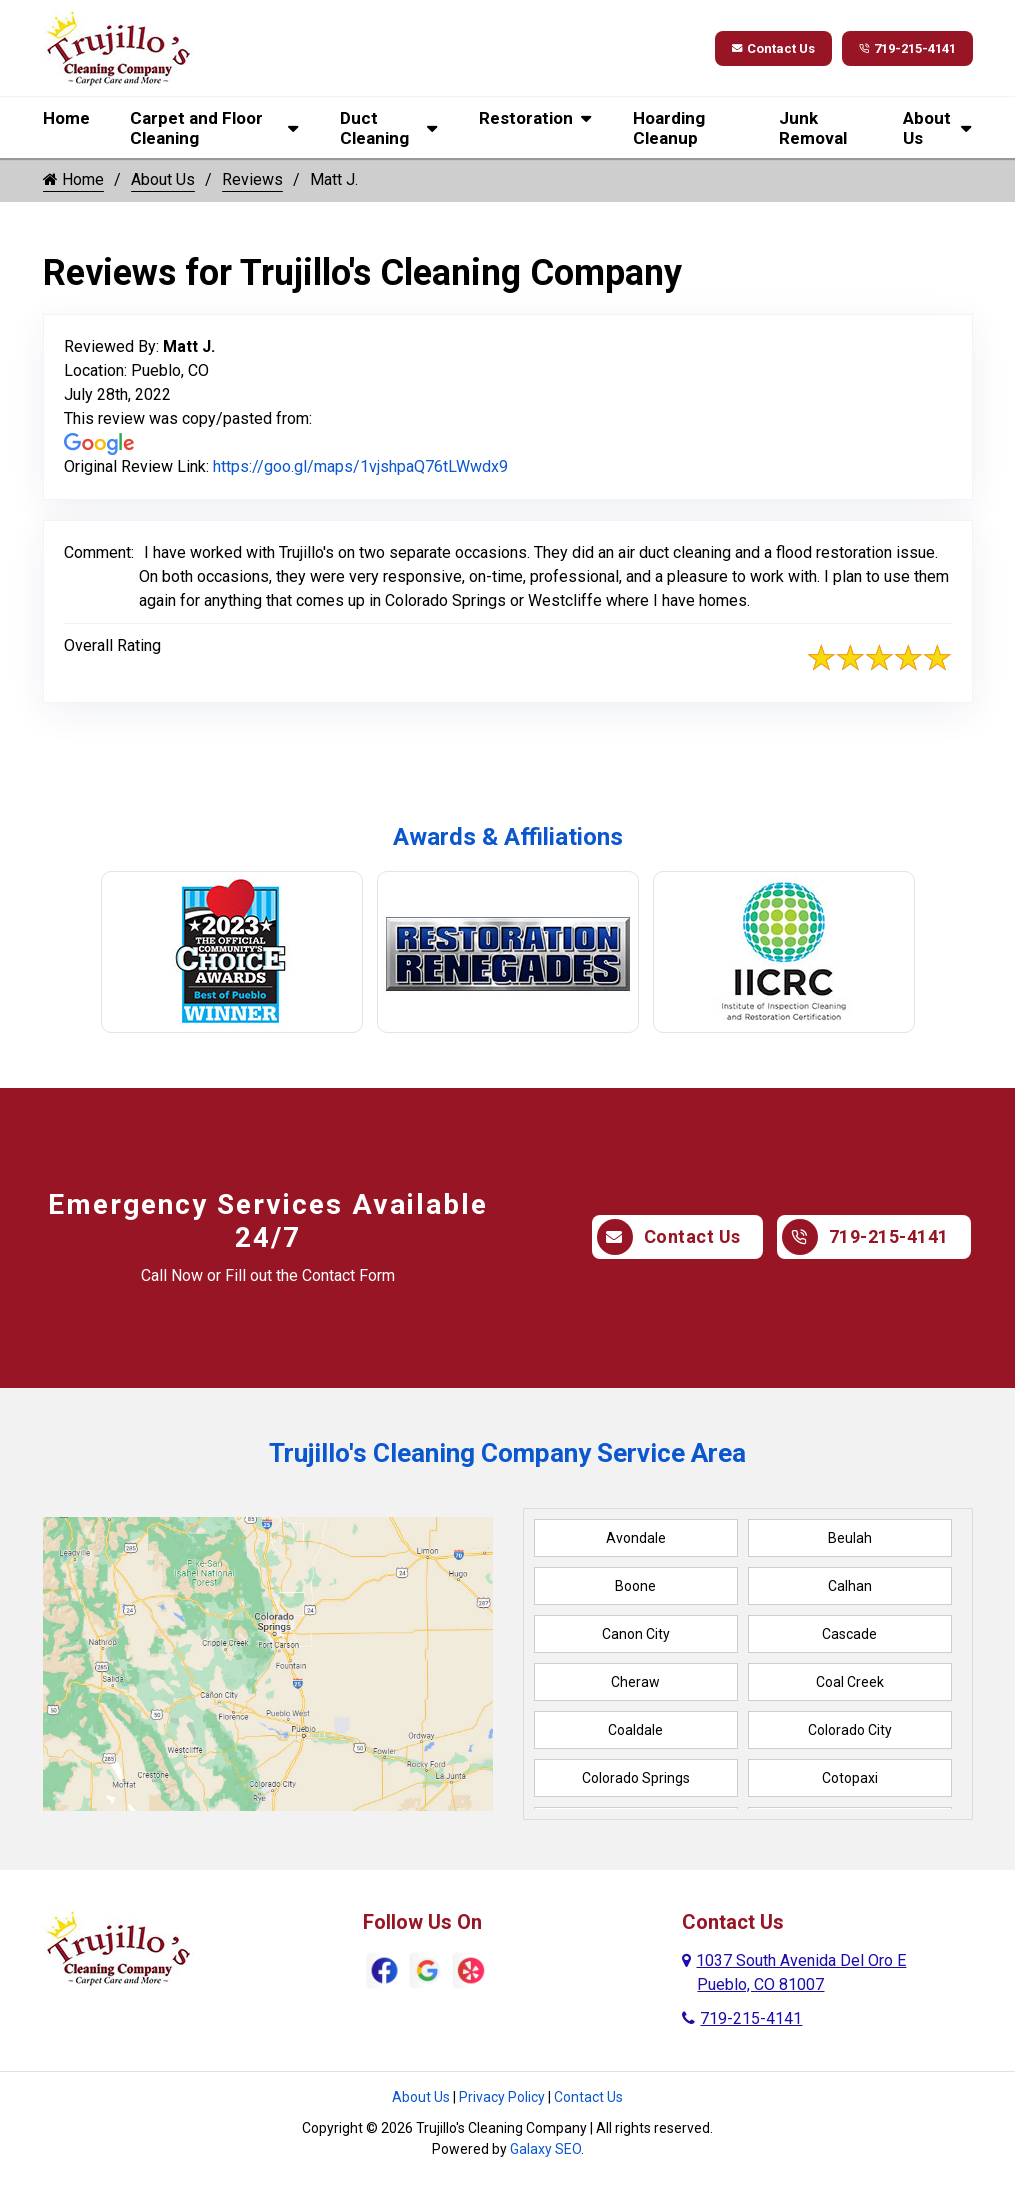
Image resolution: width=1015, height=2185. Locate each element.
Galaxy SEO (545, 2149)
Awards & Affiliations (508, 837)
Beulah (850, 1538)
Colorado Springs (636, 1778)
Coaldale (635, 1730)
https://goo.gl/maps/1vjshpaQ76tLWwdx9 (360, 466)
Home (66, 118)
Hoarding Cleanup (669, 128)
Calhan (850, 1586)
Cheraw (635, 1682)
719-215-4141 (899, 49)
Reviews (252, 179)
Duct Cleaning (374, 128)
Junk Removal (813, 128)
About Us (927, 128)
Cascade (849, 1634)
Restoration (526, 118)
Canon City (636, 1634)
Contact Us (750, 49)
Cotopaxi (850, 1778)
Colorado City (850, 1730)
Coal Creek (850, 1682)
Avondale (636, 1538)
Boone (635, 1586)
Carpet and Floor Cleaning (196, 128)
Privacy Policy (502, 2097)
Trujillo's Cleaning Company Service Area (507, 1453)
